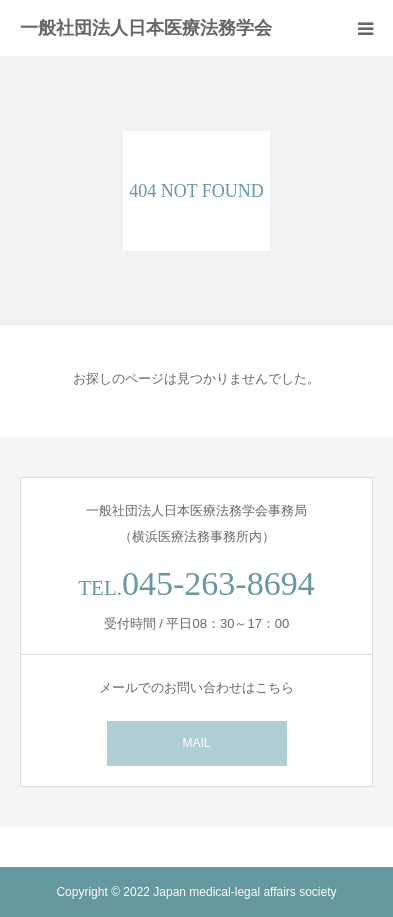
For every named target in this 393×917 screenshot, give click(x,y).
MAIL (196, 743)
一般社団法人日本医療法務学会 (146, 28)
